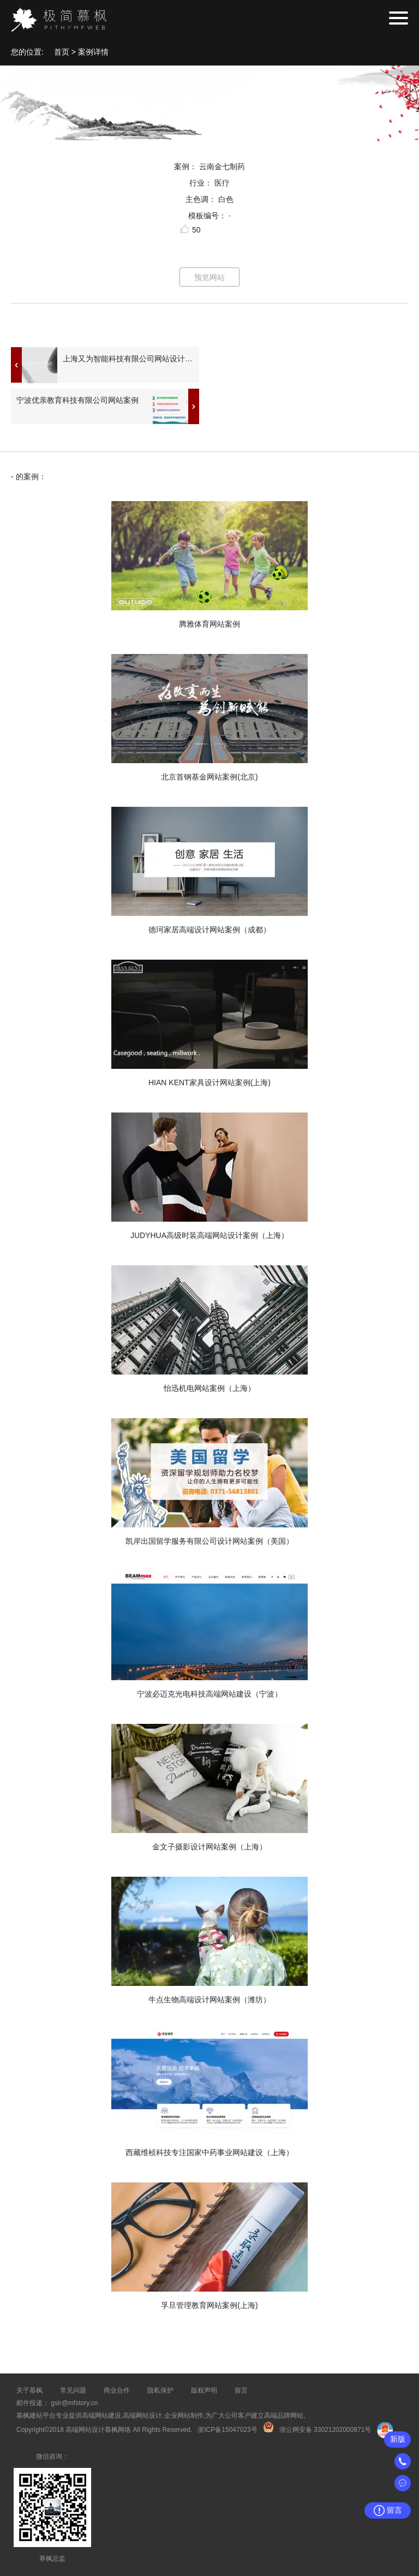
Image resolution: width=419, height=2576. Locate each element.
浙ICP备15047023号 (227, 2430)
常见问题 (73, 2390)
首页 (61, 51)
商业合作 (117, 2390)
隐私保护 (160, 2390)
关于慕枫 (29, 2390)
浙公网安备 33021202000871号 (325, 2430)
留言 (241, 2390)
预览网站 (209, 277)
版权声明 (204, 2390)
